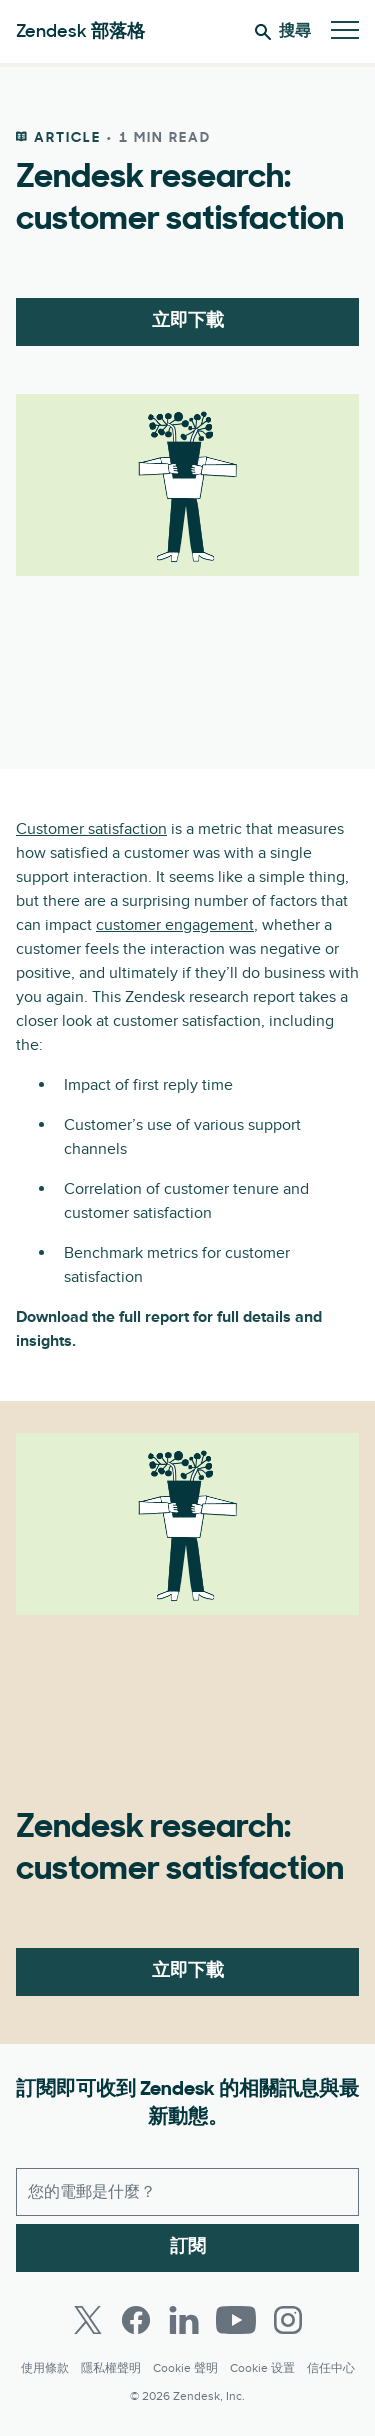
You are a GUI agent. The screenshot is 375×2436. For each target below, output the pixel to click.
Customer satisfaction (91, 829)
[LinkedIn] (184, 2320)
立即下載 (188, 321)
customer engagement (175, 925)
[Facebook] (136, 2320)
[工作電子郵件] (187, 2192)
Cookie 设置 (262, 2368)
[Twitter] (88, 2320)
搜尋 (283, 32)
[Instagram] (288, 2320)
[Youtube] (236, 2320)
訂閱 (188, 2247)
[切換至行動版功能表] (345, 31)
